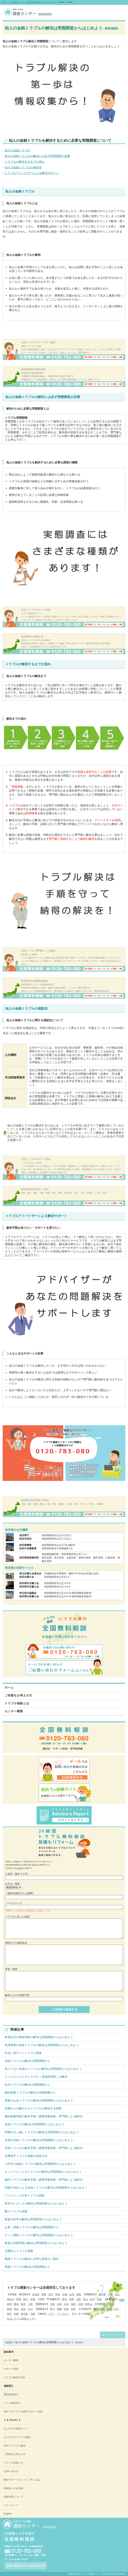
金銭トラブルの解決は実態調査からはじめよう (35, 2124)
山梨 (78, 2299)
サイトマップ (11, 2505)
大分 (116, 2309)
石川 (92, 2299)
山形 (71, 2294)
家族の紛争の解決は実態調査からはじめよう (33, 2219)
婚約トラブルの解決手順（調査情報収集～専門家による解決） (44, 2179)
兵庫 (80, 2304)
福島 (78, 2294)
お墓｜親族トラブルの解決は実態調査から (32, 2227)
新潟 (64, 2299)
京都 (59, 2304)
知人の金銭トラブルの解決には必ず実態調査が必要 (37, 156)
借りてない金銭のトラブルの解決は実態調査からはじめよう (43, 2068)
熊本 (9, 2313)
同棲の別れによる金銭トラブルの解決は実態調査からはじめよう (46, 2187)
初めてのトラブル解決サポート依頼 (23, 2411)
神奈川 (10, 2299)
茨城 (32, 2299)
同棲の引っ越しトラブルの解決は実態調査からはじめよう (42, 2132)
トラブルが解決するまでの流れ (25, 161)
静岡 (9, 2304)
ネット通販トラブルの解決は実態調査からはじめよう (39, 2235)
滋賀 (73, 2304)
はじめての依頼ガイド (16, 2428)
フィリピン (63, 2313)
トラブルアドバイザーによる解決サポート (32, 173)
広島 (23, 2309)
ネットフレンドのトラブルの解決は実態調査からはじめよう (43, 2171)
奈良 (66, 2304)
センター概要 (14, 1711)
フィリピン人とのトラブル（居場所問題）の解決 (36, 2076)
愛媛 (59, 2309)
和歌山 (88, 2304)
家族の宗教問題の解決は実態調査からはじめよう (36, 2243)
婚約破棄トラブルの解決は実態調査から (30, 2092)
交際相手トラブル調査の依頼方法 (26, 2155)
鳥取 (111, 2304)
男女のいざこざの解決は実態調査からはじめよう (36, 2203)
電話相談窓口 (11, 2394)
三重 (30, 2304)
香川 (52, 2309)
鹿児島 (24, 2313)
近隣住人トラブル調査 (19, 2251)
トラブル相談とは (17, 1703)
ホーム (9, 1687)
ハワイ (51, 2313)
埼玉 (117, 2294)
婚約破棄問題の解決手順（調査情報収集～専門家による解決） (44, 2116)
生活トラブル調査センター (21, 2318)
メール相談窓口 (12, 2403)
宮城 (64, 2294)
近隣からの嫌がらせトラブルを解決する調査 (33, 2108)
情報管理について (13, 2496)
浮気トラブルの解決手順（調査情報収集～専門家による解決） (44, 2148)
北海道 (35, 2294)
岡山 (16, 2309)
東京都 (102, 2294)
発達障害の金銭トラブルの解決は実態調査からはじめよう (42, 2045)
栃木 (25, 2299)
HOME (8, 2342)
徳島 (66, 2309)
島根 (9, 2309)
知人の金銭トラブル (17, 150)
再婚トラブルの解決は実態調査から (27, 2266)
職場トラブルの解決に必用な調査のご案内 (32, 2258)
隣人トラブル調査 (16, 2211)
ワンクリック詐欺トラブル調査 (25, 2195)
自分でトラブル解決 (15, 2445)
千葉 (110, 2294)
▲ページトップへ (112, 2334)
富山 (85, 2299)
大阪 (52, 2304)
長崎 (102, 2309)
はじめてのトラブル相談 (17, 2437)
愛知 (16, 2304)
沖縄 (32, 2313)
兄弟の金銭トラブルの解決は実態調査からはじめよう (39, 2140)
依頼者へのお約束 (13, 2488)
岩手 (50, 2294)
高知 (73, 2309)
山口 (30, 2309)
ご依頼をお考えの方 (18, 1695)
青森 (43, 2294)
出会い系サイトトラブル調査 (23, 2053)
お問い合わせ (11, 2471)
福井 (99, 2299)
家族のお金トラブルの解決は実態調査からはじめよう (39, 2100)
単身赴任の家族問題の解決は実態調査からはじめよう (39, 2037)
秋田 (57, 2294)
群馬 (18, 2299)
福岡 (95, 2309)
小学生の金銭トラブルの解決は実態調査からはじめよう (40, 2163)
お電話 (20, 1868)
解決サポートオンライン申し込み (22, 2479)
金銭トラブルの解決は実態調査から (27, 2060)
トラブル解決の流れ (15, 2377)
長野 (71, 2299)
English (8, 2513)
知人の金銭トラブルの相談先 (23, 167)
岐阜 (23, 2304)
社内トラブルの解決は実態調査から (27, 2084)
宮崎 (16, 2313)
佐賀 (109, 2309)
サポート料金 (11, 2368)
